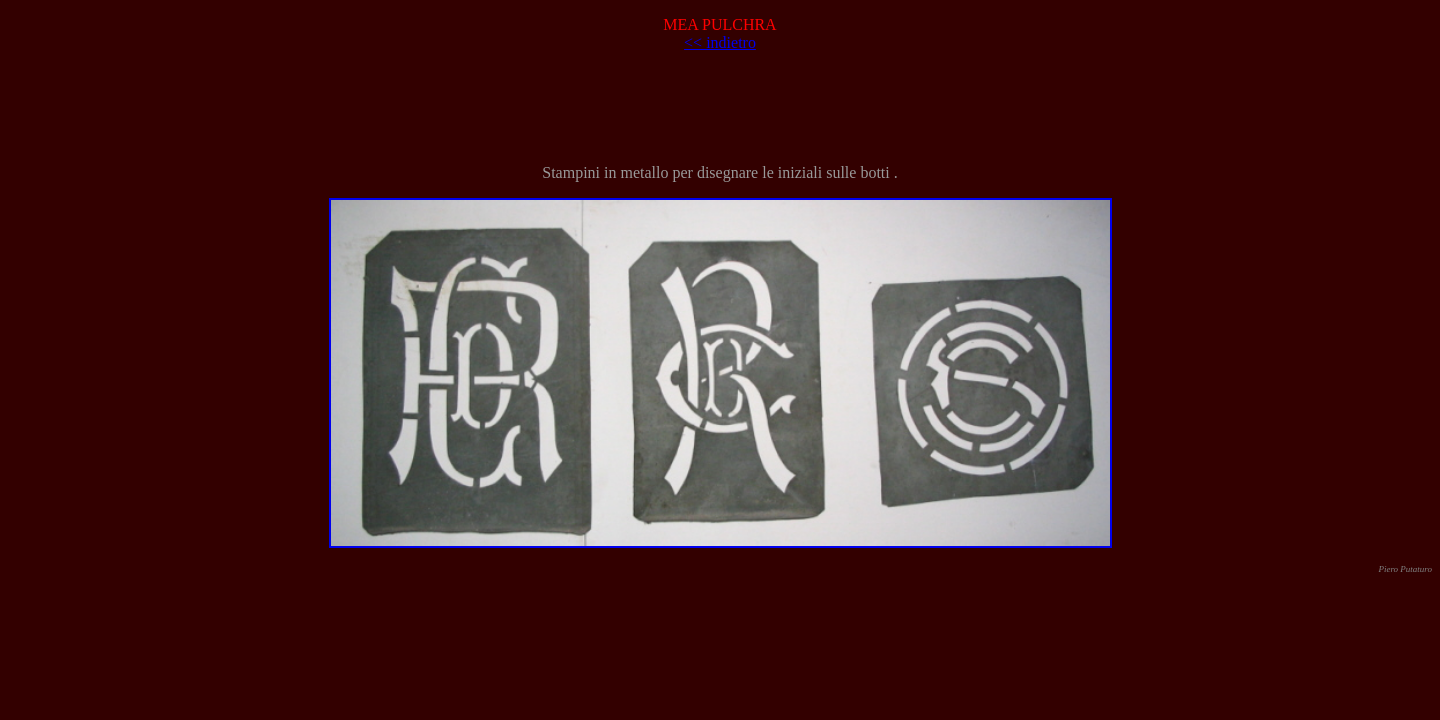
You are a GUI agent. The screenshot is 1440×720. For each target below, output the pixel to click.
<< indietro (720, 42)
